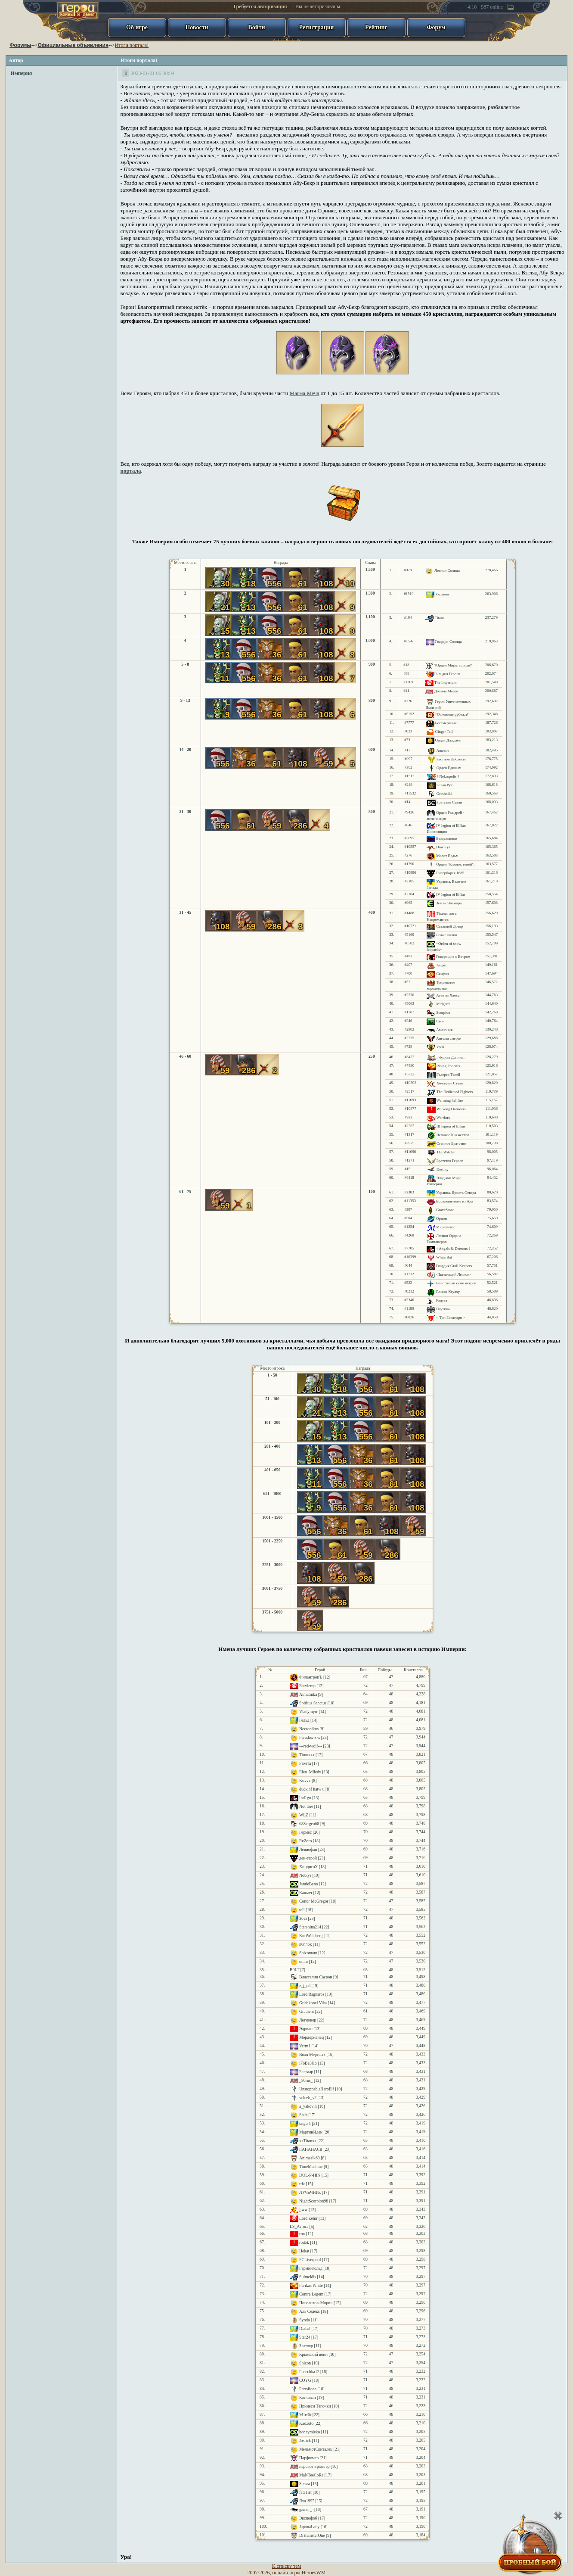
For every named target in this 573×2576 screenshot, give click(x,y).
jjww (303, 2209)
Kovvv (305, 1780)
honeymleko (309, 2432)
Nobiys (305, 1875)
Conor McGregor (313, 1901)
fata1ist (305, 2492)
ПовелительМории (315, 2302)
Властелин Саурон (315, 1977)
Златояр (306, 2345)
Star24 (304, 2337)
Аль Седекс (309, 2311)
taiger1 (305, 2123)
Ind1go (305, 1797)
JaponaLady (309, 2526)
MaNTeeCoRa (311, 2475)
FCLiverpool (310, 2259)
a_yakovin (308, 2106)
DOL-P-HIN (309, 2175)
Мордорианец (311, 2037)
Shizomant (308, 1952)
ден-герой (308, 1858)
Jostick (305, 2440)
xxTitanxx (307, 2140)
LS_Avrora (299, 2226)
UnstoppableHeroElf (316, 2089)
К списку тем (286, 2566)
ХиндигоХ (308, 1866)
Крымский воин (313, 2354)
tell (301, 1909)
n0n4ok (305, 1944)
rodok (304, 2242)
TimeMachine (310, 2166)
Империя (21, 73)
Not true (306, 1806)
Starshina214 (310, 1927)
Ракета (305, 1763)
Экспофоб (308, 2518)
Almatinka (308, 1694)
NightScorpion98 (313, 2201)
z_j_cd (304, 1985)
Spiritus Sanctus (312, 1703)
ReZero (305, 1840)
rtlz (302, 2183)
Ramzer (305, 1892)
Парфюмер (309, 2457)
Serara (304, 2483)
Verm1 (304, 2045)
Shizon (305, 2363)
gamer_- (306, 2509)
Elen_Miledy (310, 1771)
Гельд (304, 1720)
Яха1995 (306, 2500)
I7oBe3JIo (308, 2063)
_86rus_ (306, 2080)
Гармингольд (310, 2268)
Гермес (305, 1832)
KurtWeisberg (310, 1935)
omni (303, 1961)
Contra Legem (311, 2294)
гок (302, 2233)
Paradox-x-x (309, 1737)
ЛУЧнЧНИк (310, 2192)
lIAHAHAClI (310, 2149)
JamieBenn (308, 1883)
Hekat (304, 2251)
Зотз (303, 1918)
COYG (305, 2380)
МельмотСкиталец (315, 2449)
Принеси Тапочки (315, 2406)
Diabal (304, 2328)
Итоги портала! (132, 45)
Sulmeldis (307, 2276)
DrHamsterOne (312, 2535)
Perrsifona (307, 2388)
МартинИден (310, 2132)
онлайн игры (286, 2573)
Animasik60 (309, 2157)
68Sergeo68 (309, 1823)
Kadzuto (306, 2423)
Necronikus (309, 1728)
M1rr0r (305, 2414)
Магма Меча (304, 393)
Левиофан (308, 1849)
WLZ (303, 1815)
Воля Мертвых (312, 2054)
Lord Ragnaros (311, 1994)
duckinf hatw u (312, 1789)
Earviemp (307, 1685)
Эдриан (306, 2028)
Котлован (307, 2397)
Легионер (307, 2020)
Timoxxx (306, 1754)
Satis (303, 2114)
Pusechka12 (309, 2371)
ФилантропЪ (310, 1677)
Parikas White (311, 2285)
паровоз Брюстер (314, 2466)
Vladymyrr (308, 1711)
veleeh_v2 (307, 2097)
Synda (304, 2319)
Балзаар (306, 2071)
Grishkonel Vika (313, 2002)
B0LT (294, 1969)
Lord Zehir (308, 2218)
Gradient (306, 2011)
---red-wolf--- (310, 1746)
